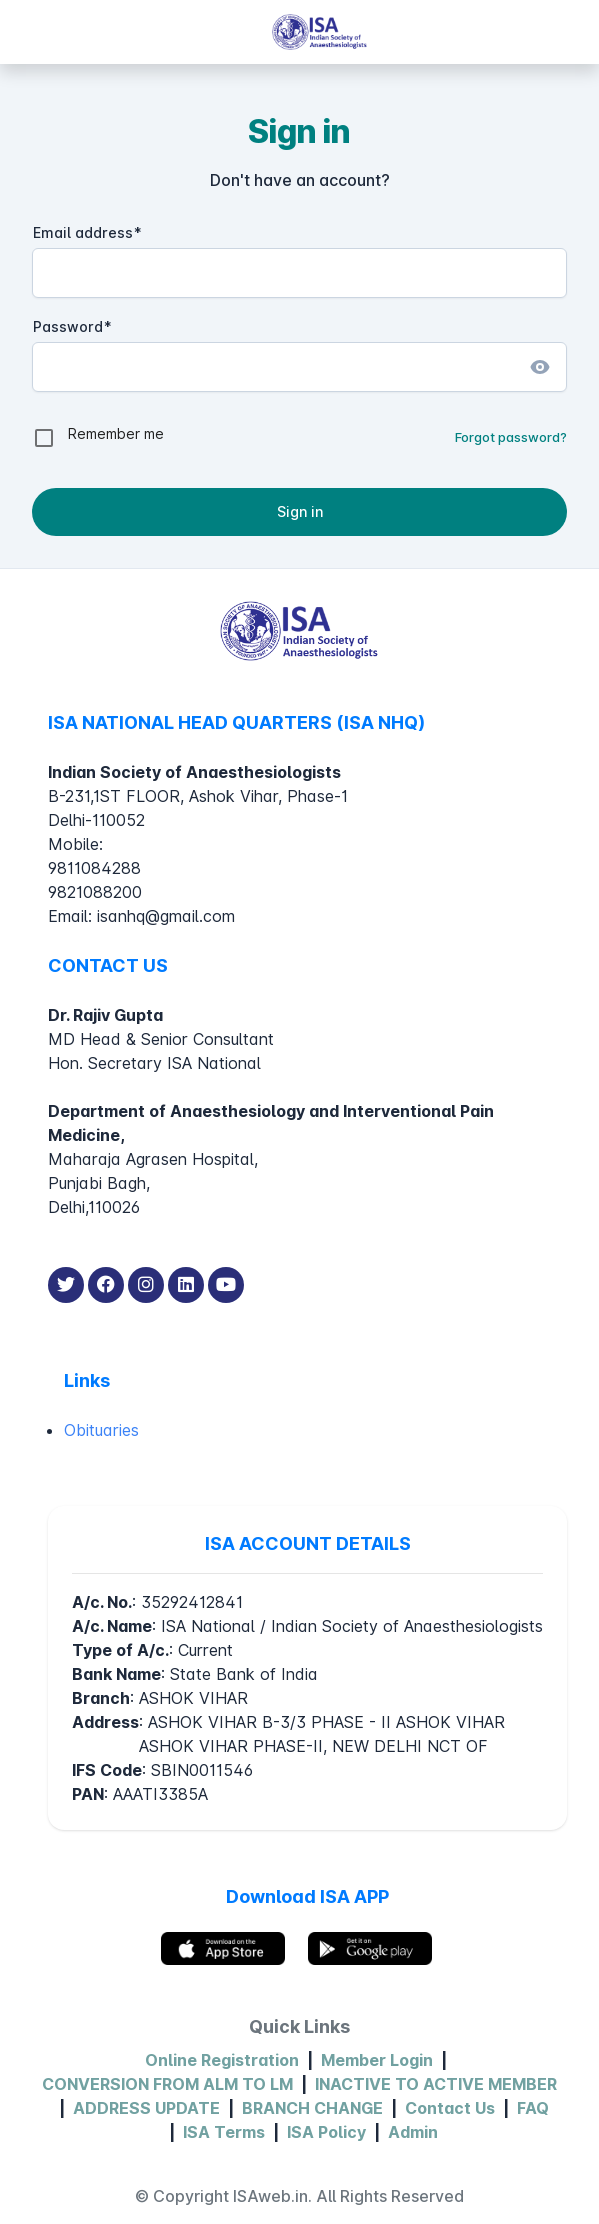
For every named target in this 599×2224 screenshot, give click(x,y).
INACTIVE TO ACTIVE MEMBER (436, 2084)
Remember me (116, 433)
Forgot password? (511, 437)
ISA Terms (224, 2132)
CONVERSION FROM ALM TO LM (167, 2084)
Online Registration (222, 2060)
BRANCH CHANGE (312, 2108)
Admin (413, 2132)
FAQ (533, 2108)
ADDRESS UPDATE (146, 2108)
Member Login (377, 2060)
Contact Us (450, 2108)
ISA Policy (326, 2132)
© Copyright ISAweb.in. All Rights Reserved (299, 2196)
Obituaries (101, 1430)
